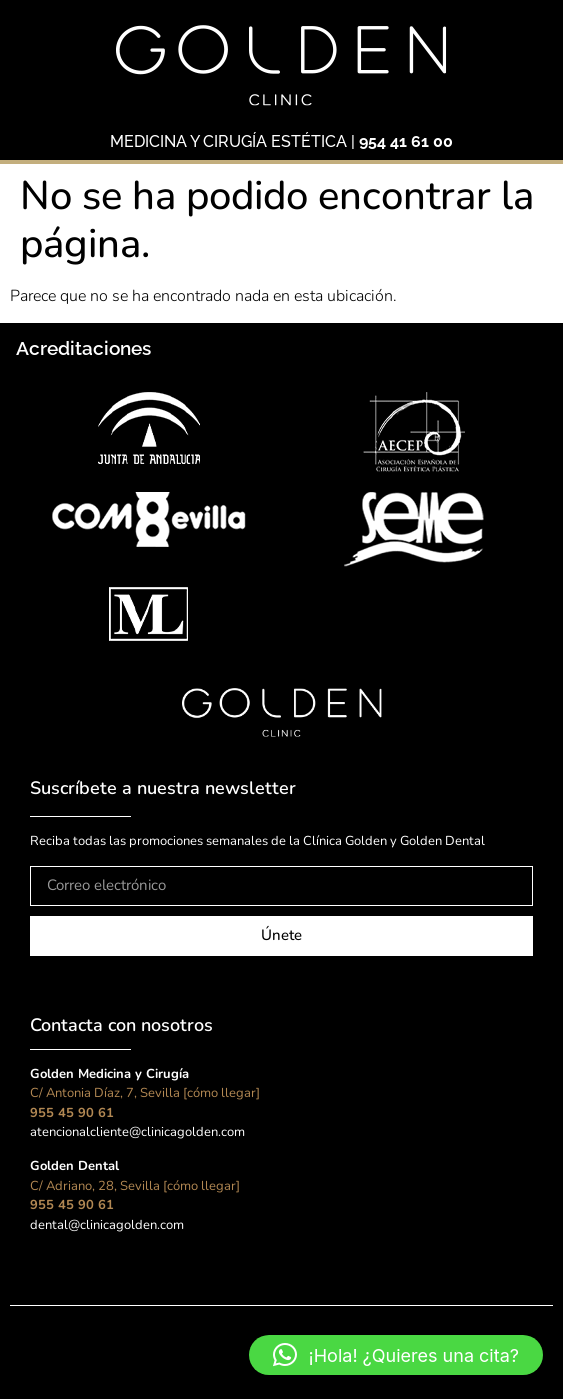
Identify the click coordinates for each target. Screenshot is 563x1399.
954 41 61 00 (406, 141)
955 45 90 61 (72, 1113)
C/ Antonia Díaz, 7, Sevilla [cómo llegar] (145, 1093)
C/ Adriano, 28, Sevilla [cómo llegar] (135, 1186)
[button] (396, 1355)
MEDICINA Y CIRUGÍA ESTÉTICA (228, 141)
